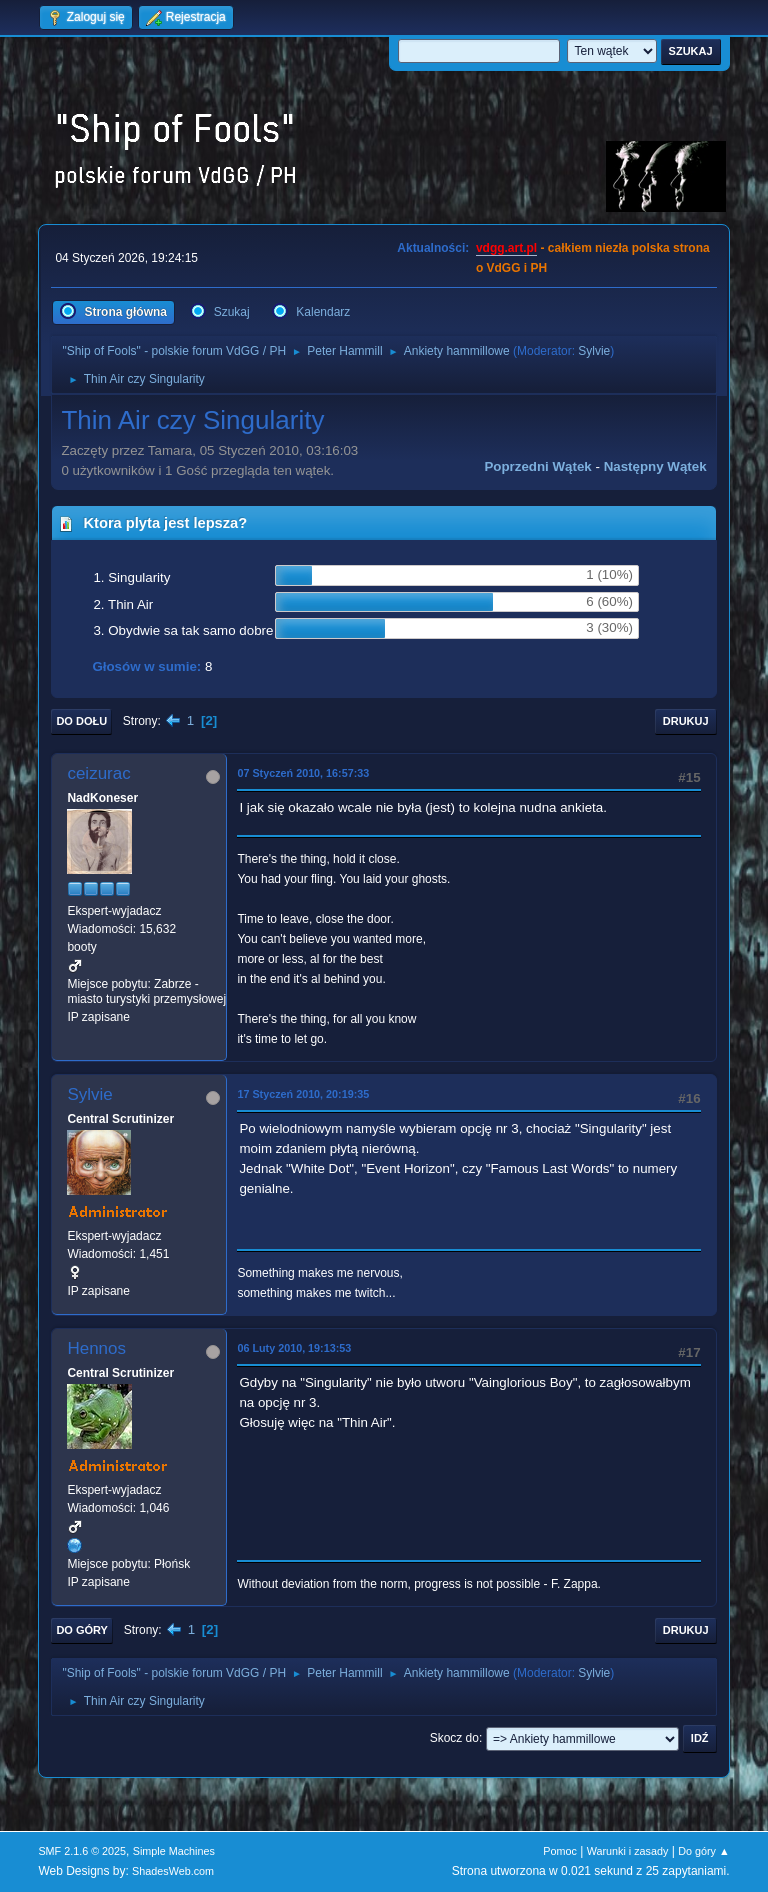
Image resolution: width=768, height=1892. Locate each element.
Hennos (96, 1348)
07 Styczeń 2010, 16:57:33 (303, 773)
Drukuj (686, 721)
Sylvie (594, 351)
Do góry (82, 1630)
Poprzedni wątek (537, 466)
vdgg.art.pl (506, 248)
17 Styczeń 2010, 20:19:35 (303, 1094)
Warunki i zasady (628, 1851)
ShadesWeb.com (173, 1871)
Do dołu (81, 721)
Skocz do (454, 1738)
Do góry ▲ (703, 1851)
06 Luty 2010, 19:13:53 (294, 1348)
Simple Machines (174, 1851)
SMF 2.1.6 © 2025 (82, 1851)
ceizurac (98, 773)
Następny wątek (655, 466)
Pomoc (560, 1851)
